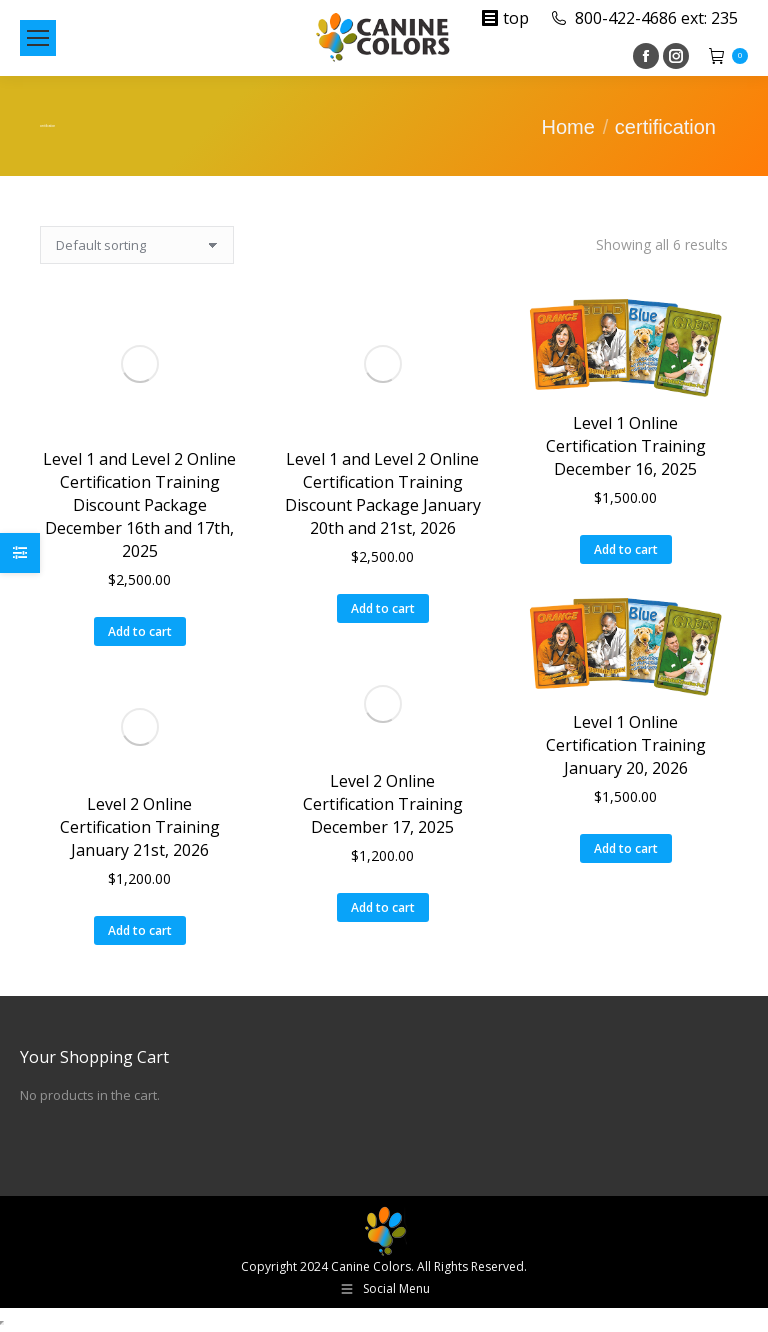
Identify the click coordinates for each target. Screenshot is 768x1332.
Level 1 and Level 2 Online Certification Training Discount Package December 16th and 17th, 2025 (139, 505)
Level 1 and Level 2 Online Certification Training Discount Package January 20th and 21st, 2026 (383, 493)
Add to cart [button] (140, 631)
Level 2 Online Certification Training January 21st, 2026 (140, 827)
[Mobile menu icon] (38, 38)
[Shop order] (137, 245)
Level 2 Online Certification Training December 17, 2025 (383, 804)
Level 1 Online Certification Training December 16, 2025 (626, 446)
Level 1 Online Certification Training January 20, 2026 (626, 745)
